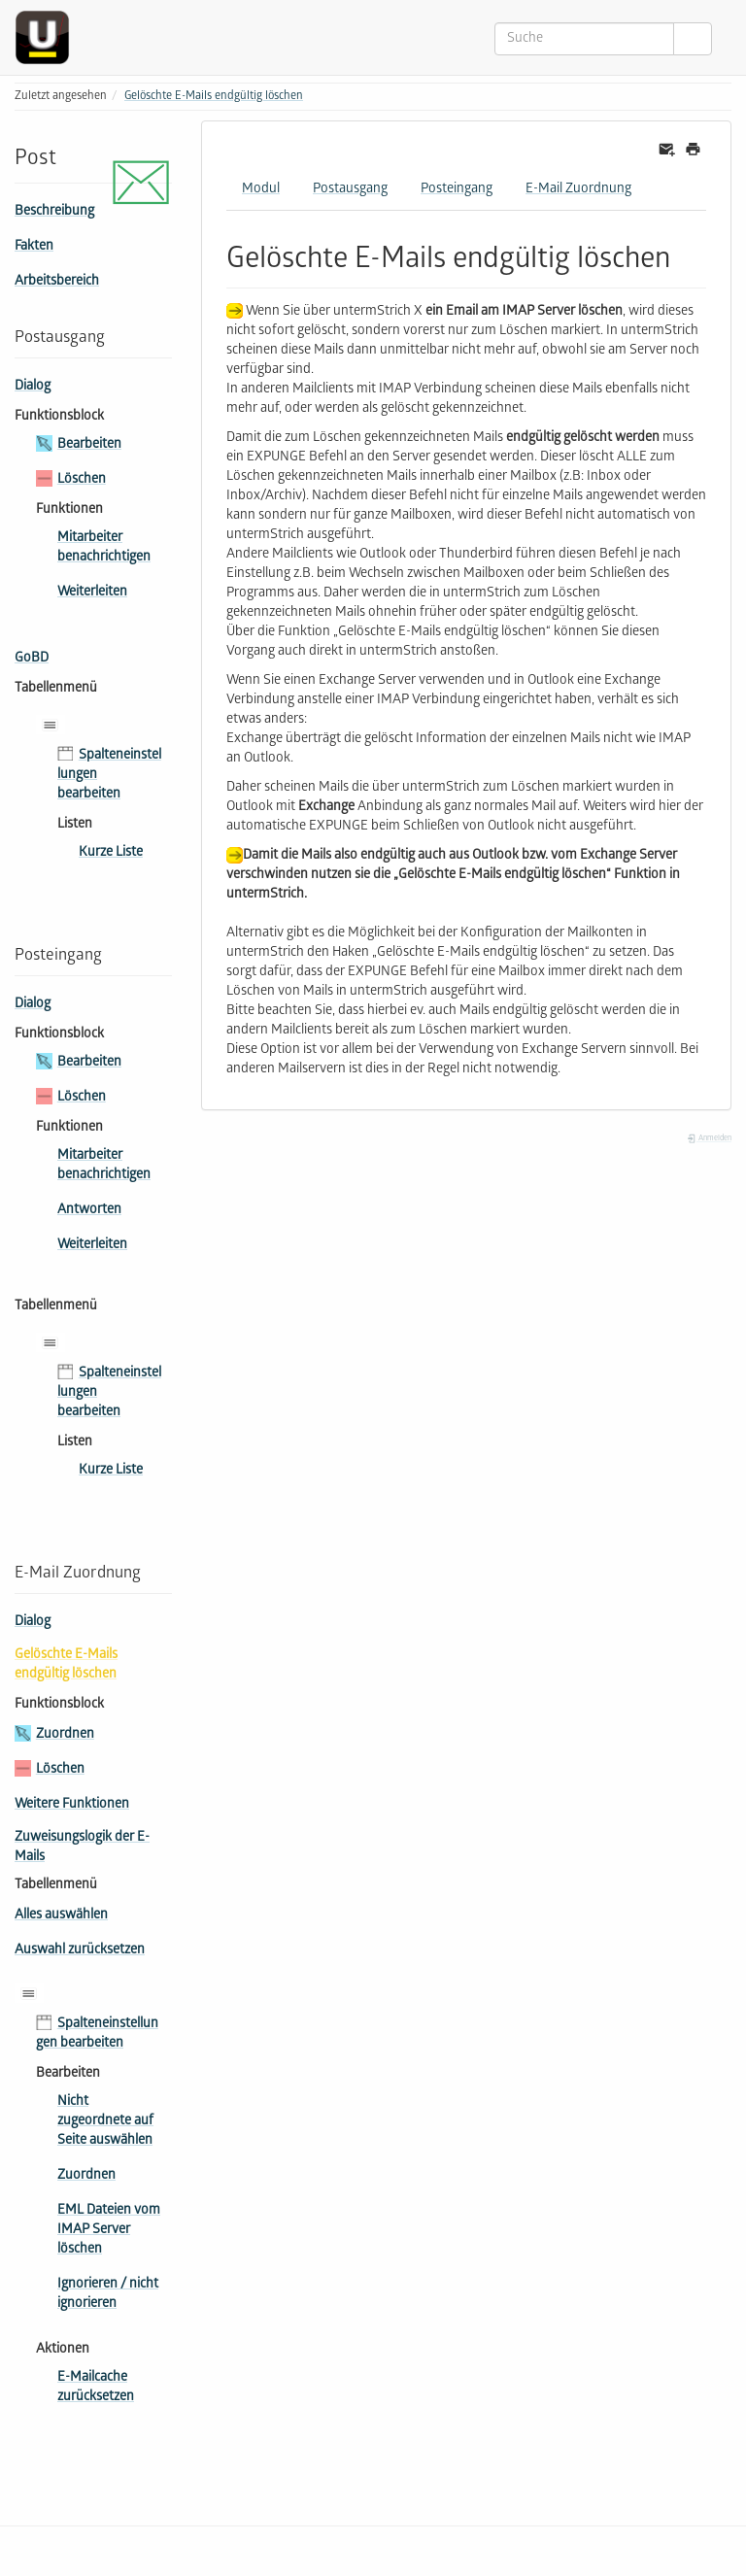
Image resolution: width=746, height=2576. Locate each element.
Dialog (33, 387)
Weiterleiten (92, 593)
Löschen (81, 480)
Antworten (89, 1211)
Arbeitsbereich (57, 282)
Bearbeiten (89, 445)
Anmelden (709, 1139)
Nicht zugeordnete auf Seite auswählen (105, 2122)
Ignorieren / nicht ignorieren (107, 2295)
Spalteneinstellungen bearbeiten (109, 775)
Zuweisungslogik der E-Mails (82, 1848)
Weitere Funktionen (72, 1805)
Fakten (34, 247)
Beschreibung (54, 212)
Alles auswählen (61, 1916)
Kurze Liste (111, 853)
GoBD (32, 659)
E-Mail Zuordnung (578, 190)
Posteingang (456, 190)
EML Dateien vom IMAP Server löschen (108, 2230)
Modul (261, 190)
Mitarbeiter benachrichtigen (104, 548)
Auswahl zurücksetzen (80, 1951)
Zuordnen (65, 1735)
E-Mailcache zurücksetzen (95, 2388)
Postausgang (350, 190)
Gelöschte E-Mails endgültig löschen (213, 96)
